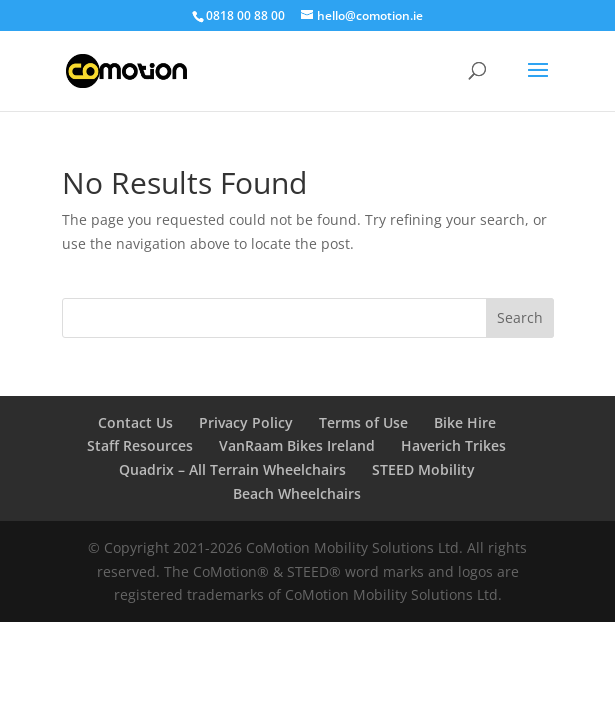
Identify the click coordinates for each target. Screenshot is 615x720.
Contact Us (135, 422)
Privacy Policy (246, 422)
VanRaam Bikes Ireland (297, 445)
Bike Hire (465, 422)
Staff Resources (140, 445)
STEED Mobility (423, 469)
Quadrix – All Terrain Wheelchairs (232, 469)
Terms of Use (363, 422)
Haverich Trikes (453, 445)
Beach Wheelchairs (297, 493)
